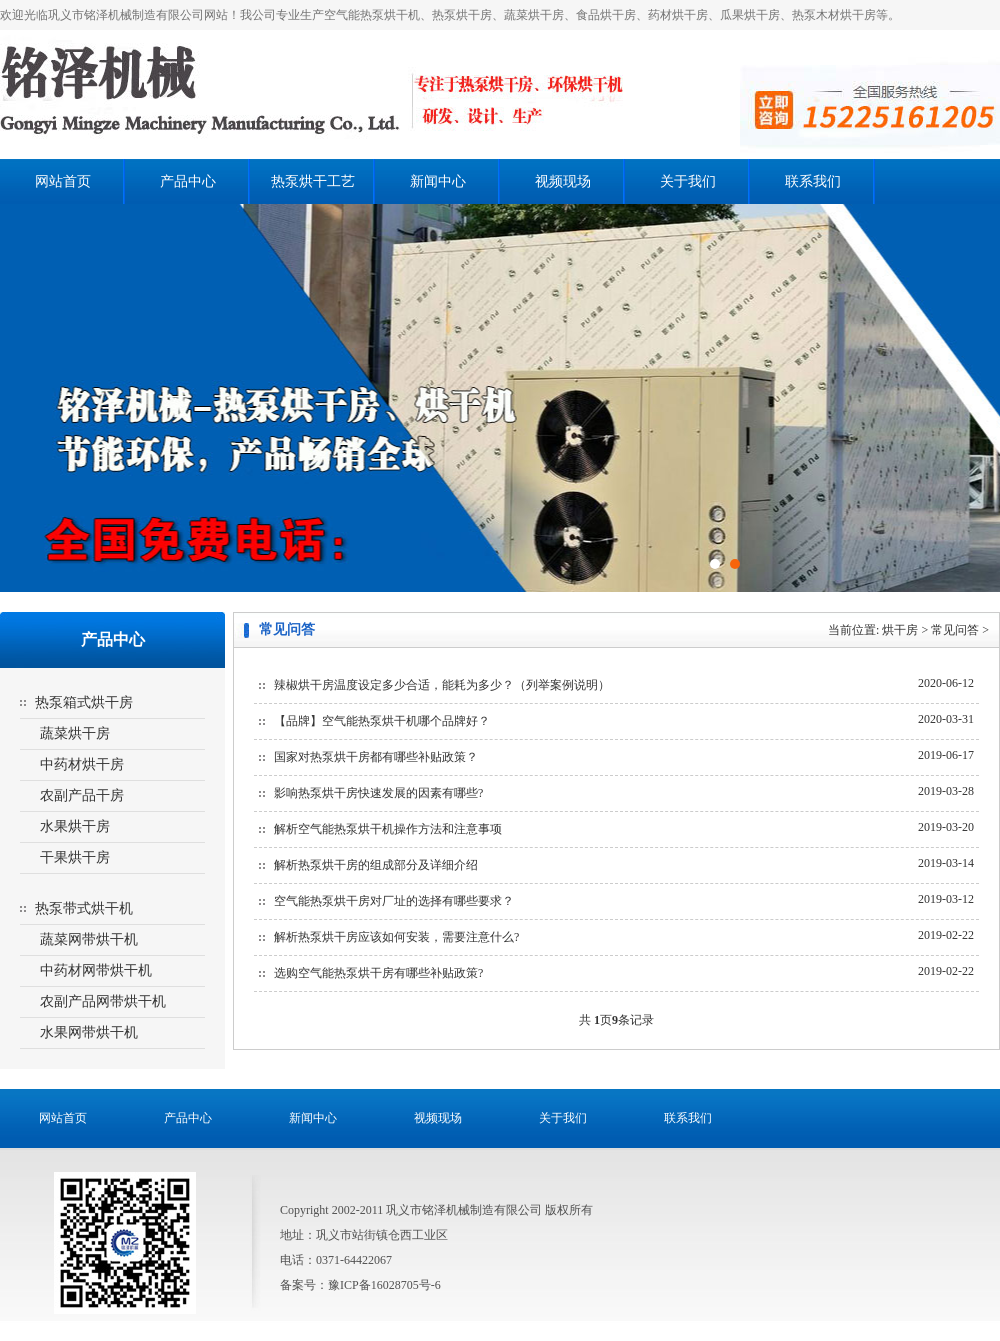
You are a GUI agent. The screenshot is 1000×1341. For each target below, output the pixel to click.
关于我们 (688, 181)
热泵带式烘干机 (84, 908)
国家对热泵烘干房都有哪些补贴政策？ (376, 757)
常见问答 (955, 630)
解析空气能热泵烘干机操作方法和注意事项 (388, 829)
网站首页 (63, 181)
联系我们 (813, 181)
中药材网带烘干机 (96, 970)
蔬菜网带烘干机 (89, 939)
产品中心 (188, 181)
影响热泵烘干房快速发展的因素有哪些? (378, 793)
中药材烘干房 (82, 764)
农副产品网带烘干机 (103, 1001)
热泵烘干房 (332, 94)
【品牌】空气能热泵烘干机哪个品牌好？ (382, 721)
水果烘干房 (75, 826)
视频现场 (563, 181)
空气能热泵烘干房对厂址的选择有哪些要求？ (394, 901)
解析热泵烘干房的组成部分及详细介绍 (376, 865)
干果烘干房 (75, 857)
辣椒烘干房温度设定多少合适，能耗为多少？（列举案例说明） (442, 685)
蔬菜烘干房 (75, 733)
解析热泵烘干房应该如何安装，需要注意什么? (396, 937)
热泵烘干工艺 (313, 181)
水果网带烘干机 (89, 1032)
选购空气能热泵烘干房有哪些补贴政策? (378, 973)
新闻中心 (438, 181)
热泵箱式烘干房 (84, 702)
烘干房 (900, 630)
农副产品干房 (82, 795)
